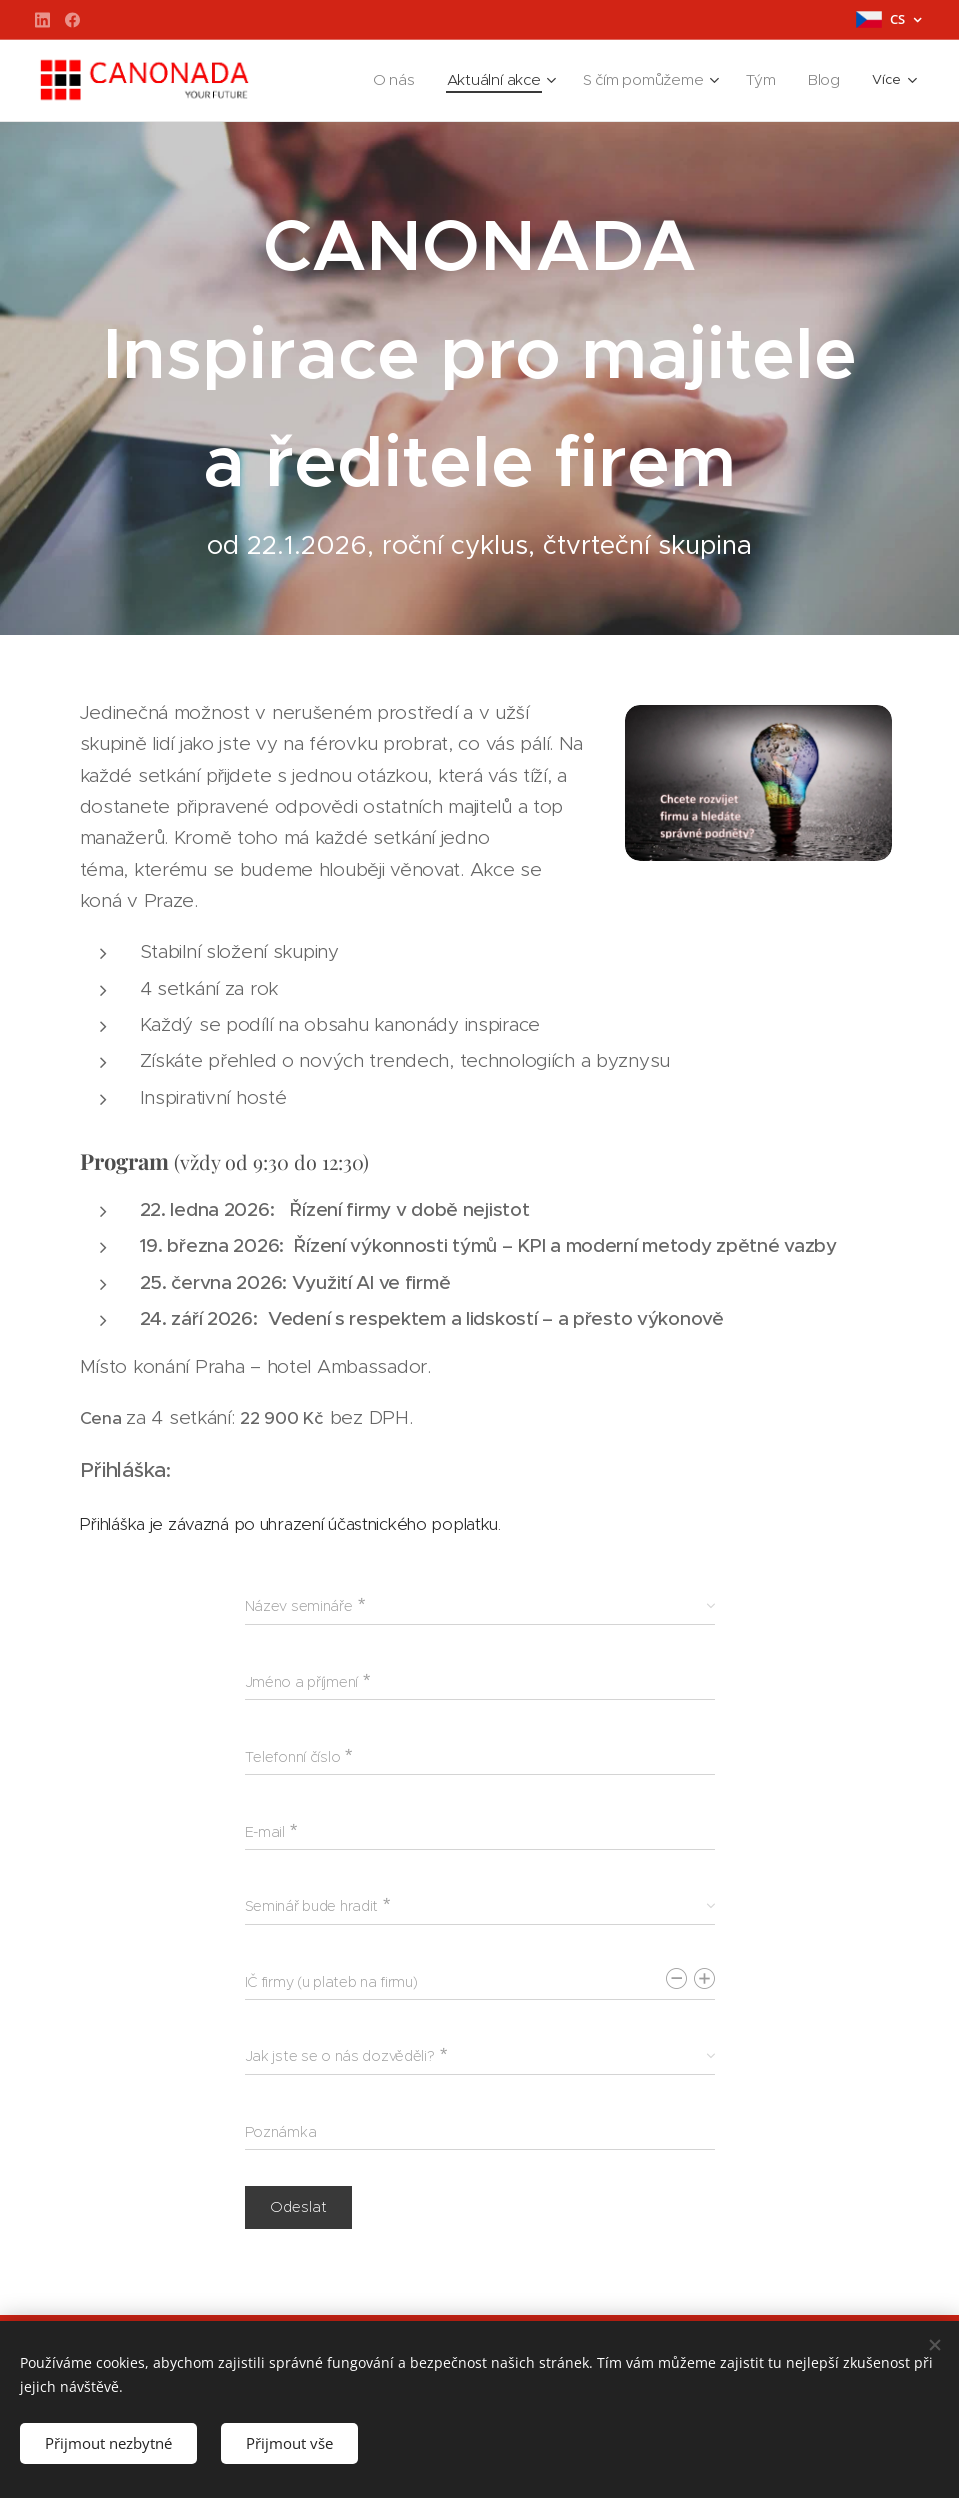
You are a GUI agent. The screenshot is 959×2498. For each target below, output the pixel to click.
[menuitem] (341, 81)
